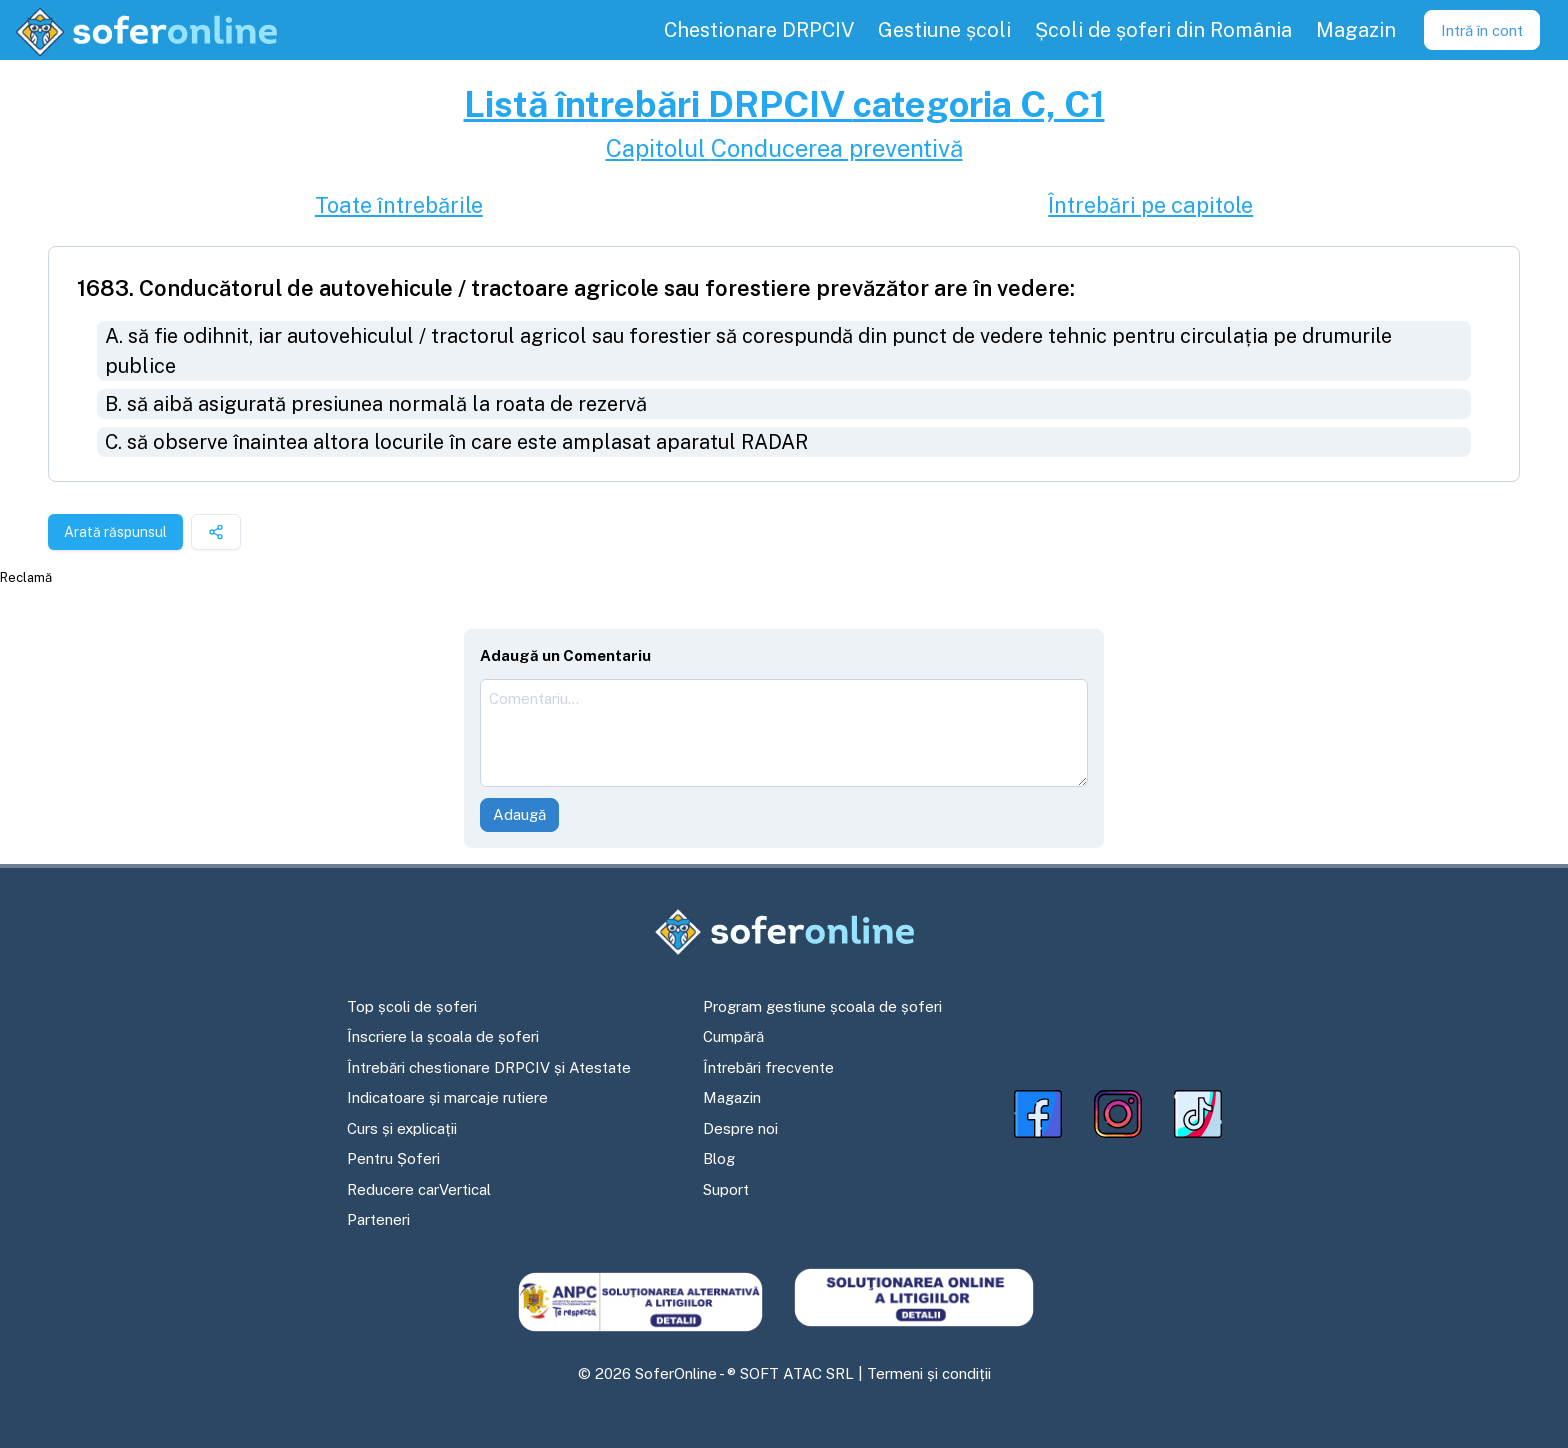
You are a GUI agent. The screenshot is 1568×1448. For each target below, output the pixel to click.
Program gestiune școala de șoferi (822, 1006)
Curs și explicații (402, 1128)
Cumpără (733, 1036)
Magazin (732, 1097)
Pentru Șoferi (393, 1158)
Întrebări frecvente (768, 1067)
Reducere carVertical (419, 1189)
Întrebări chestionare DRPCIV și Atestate (489, 1067)
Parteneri (378, 1219)
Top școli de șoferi (412, 1006)
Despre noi (740, 1128)
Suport (726, 1189)
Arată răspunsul (115, 532)
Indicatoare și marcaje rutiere (447, 1097)
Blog (719, 1158)
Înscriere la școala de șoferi (443, 1036)
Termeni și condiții (929, 1373)
